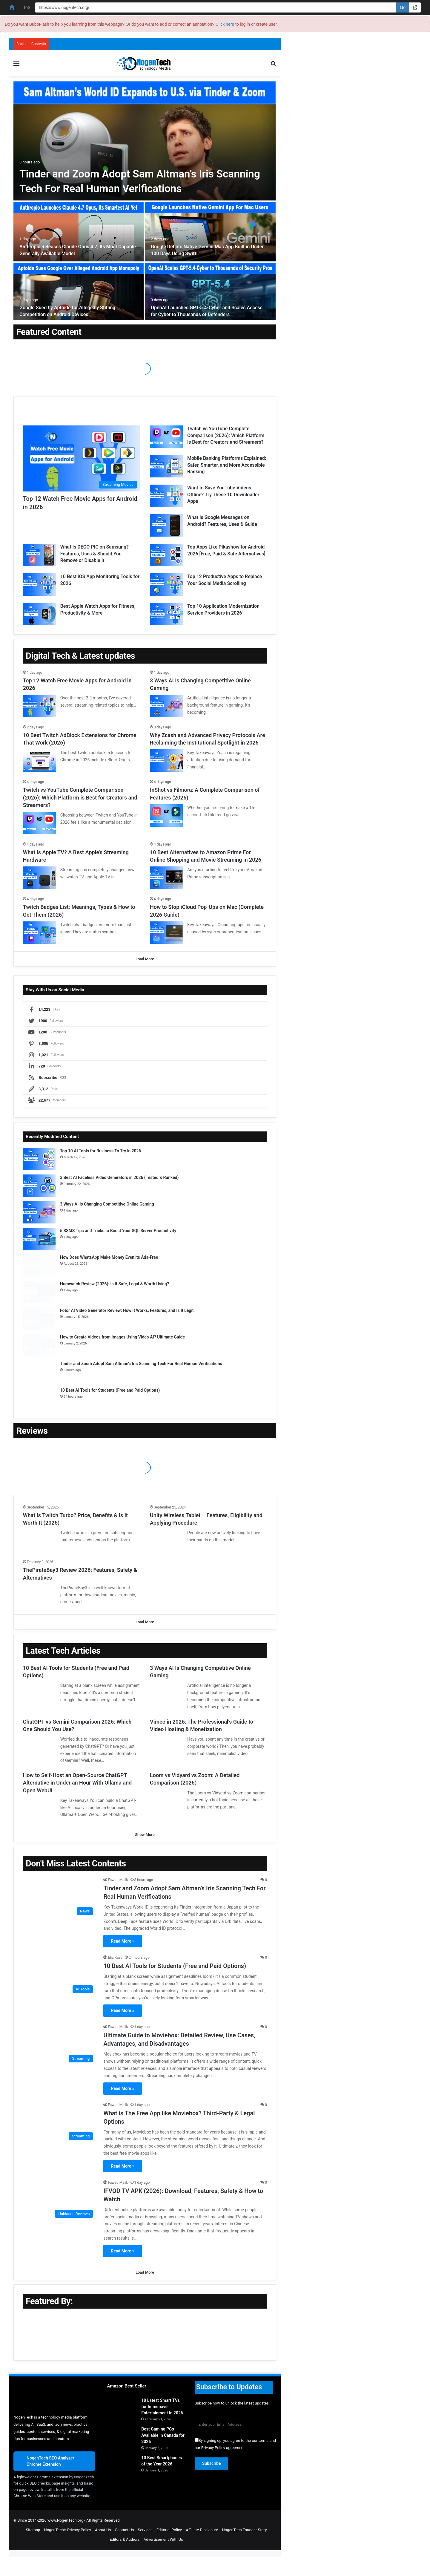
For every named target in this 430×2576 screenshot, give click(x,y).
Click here (225, 24)
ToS (26, 7)
